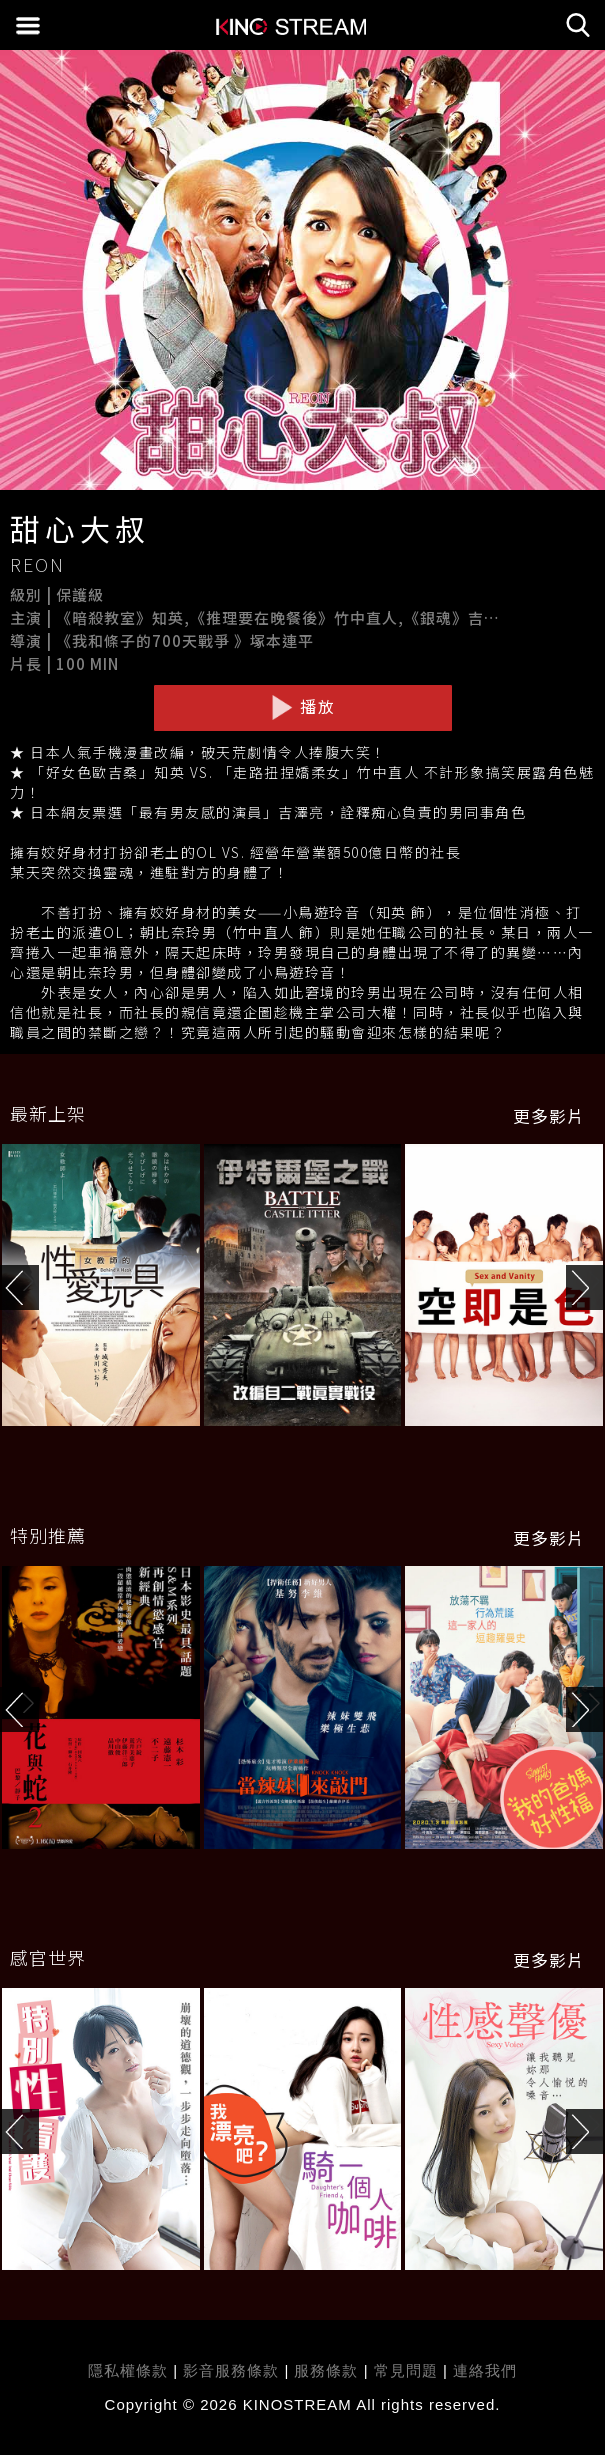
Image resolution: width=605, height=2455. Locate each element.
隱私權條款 (128, 2370)
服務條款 (328, 2370)
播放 (303, 707)
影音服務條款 (231, 2370)
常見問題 (406, 2370)
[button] (585, 1287)
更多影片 (549, 1116)
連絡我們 (485, 2370)
